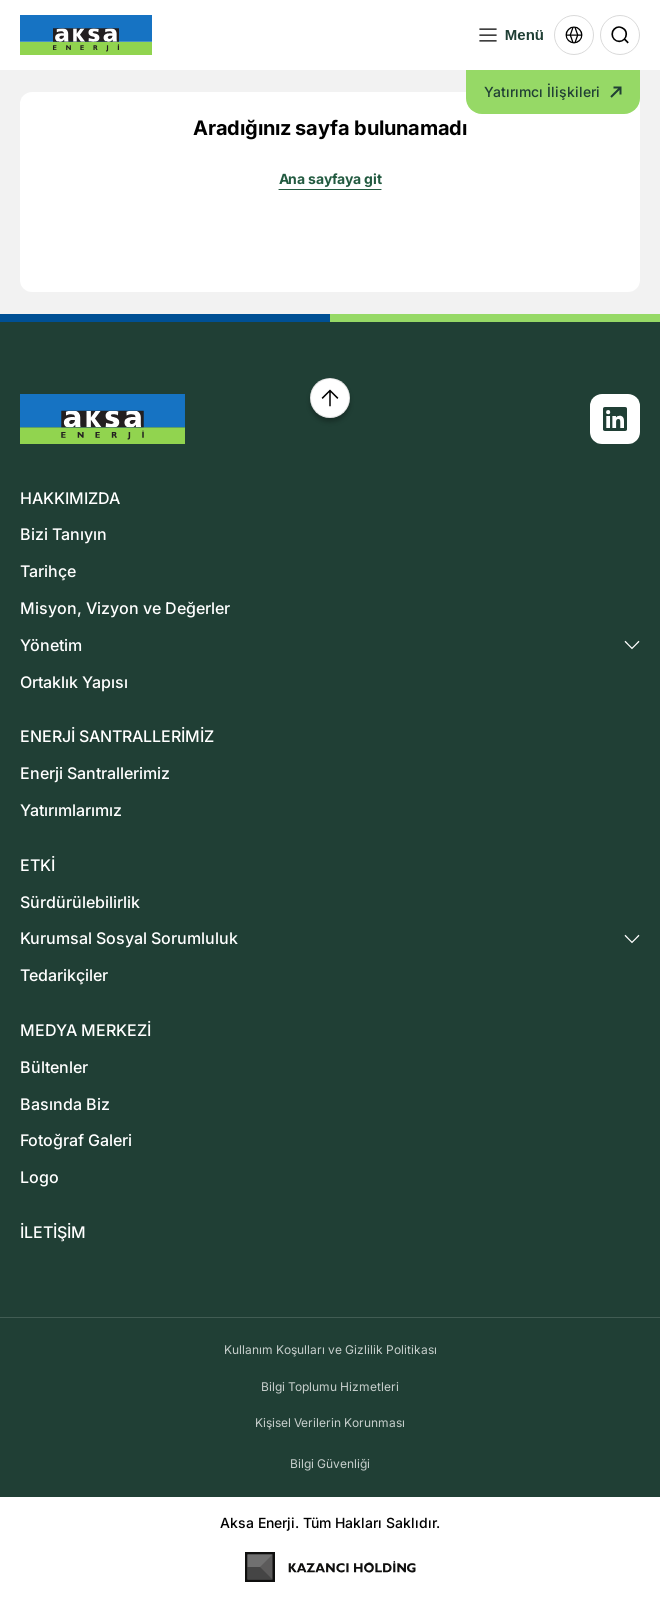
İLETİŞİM (53, 1232)
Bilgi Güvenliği (330, 1463)
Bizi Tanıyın (63, 534)
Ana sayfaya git (330, 178)
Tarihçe (48, 571)
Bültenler (54, 1067)
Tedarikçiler (64, 975)
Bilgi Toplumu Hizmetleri (330, 1386)
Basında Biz (65, 1104)
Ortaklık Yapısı (74, 682)
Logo (39, 1177)
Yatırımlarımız (71, 810)
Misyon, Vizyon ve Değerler (125, 608)
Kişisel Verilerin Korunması (330, 1422)
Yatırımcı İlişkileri (553, 91)
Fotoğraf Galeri (76, 1140)
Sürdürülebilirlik (80, 902)
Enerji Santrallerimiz (95, 773)
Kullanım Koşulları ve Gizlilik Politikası (330, 1349)
